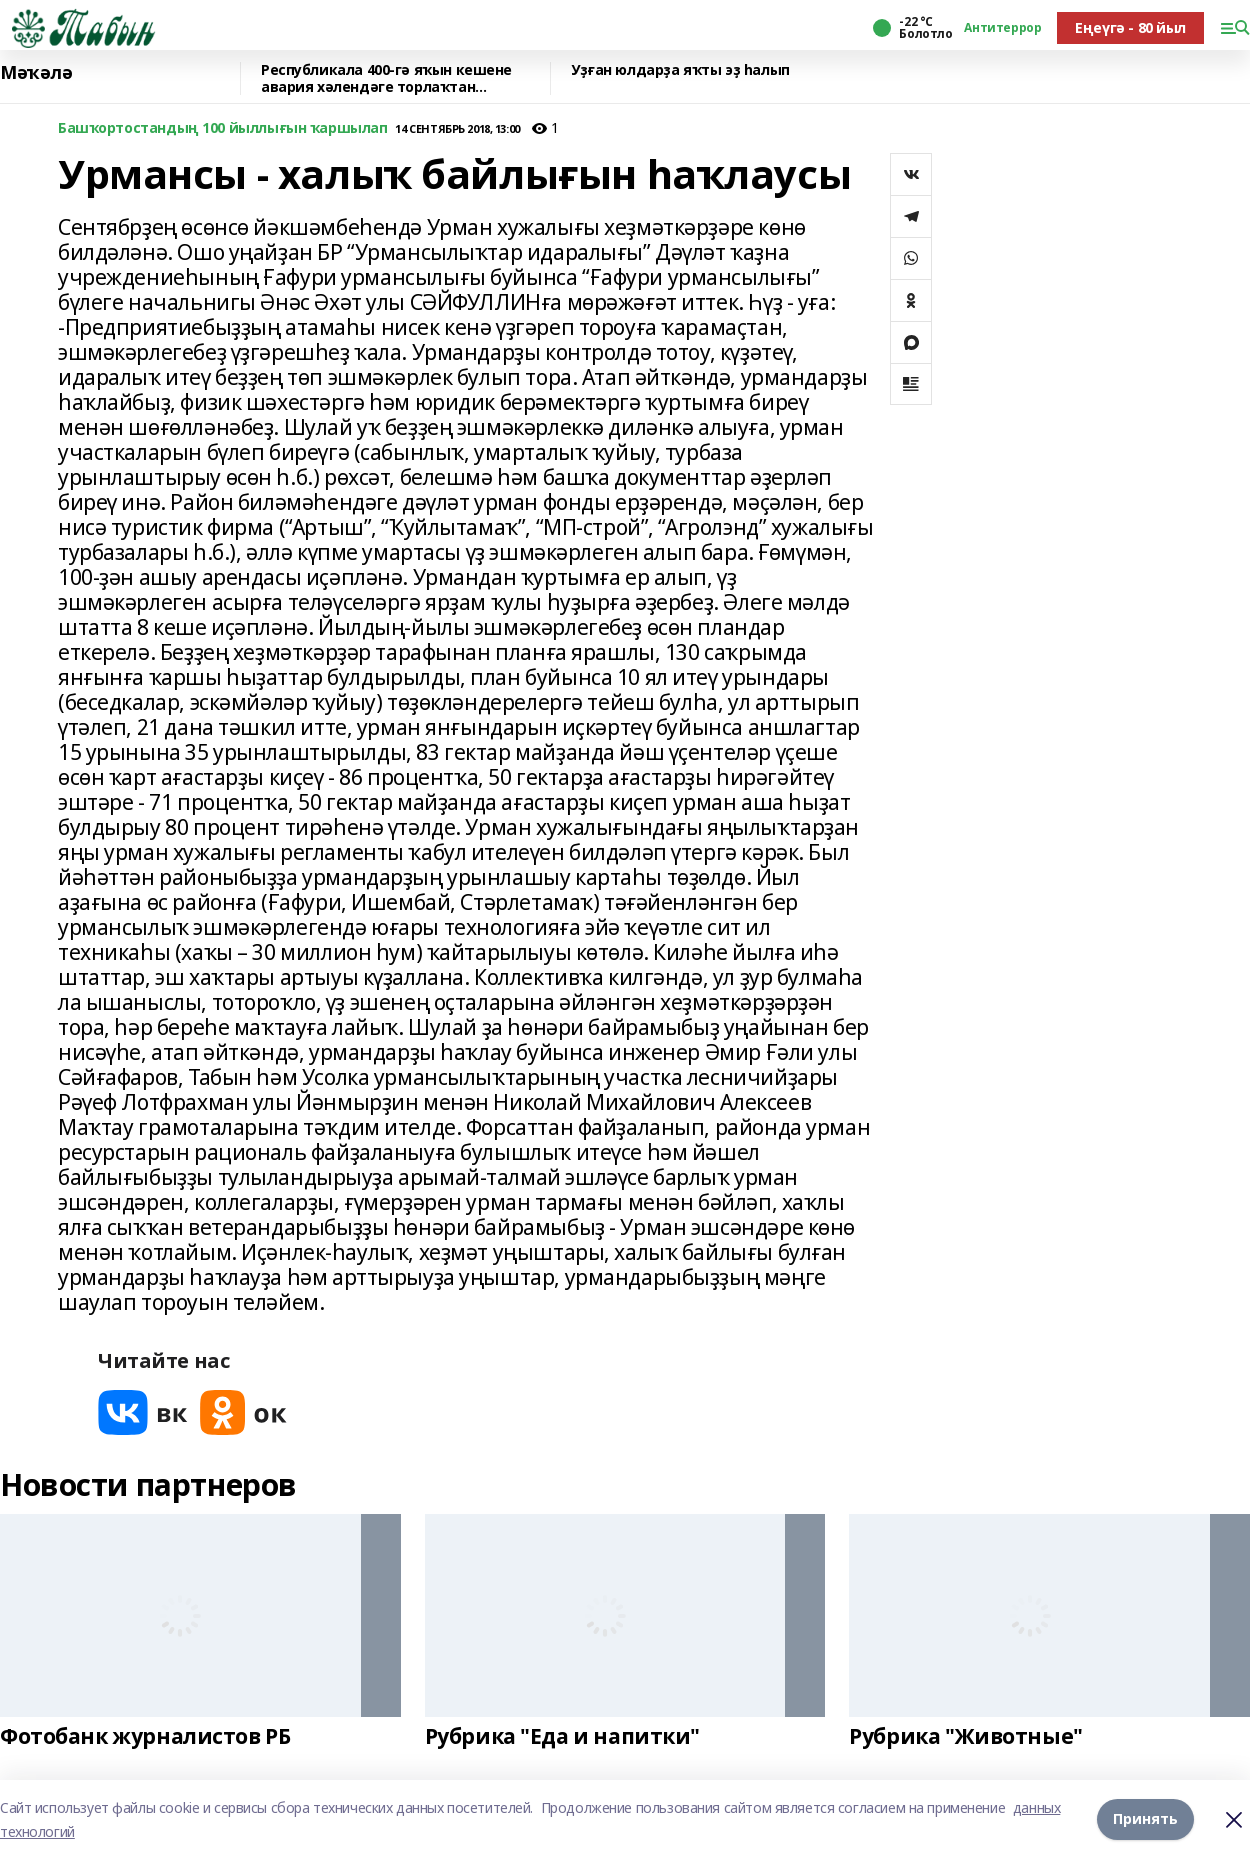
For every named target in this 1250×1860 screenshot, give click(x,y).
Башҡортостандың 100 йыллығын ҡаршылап (222, 128)
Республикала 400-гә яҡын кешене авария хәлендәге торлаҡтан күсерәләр (386, 78)
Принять (1145, 1819)
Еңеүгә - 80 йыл (1130, 27)
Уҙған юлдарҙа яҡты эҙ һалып (680, 70)
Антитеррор (1002, 28)
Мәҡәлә (36, 73)
